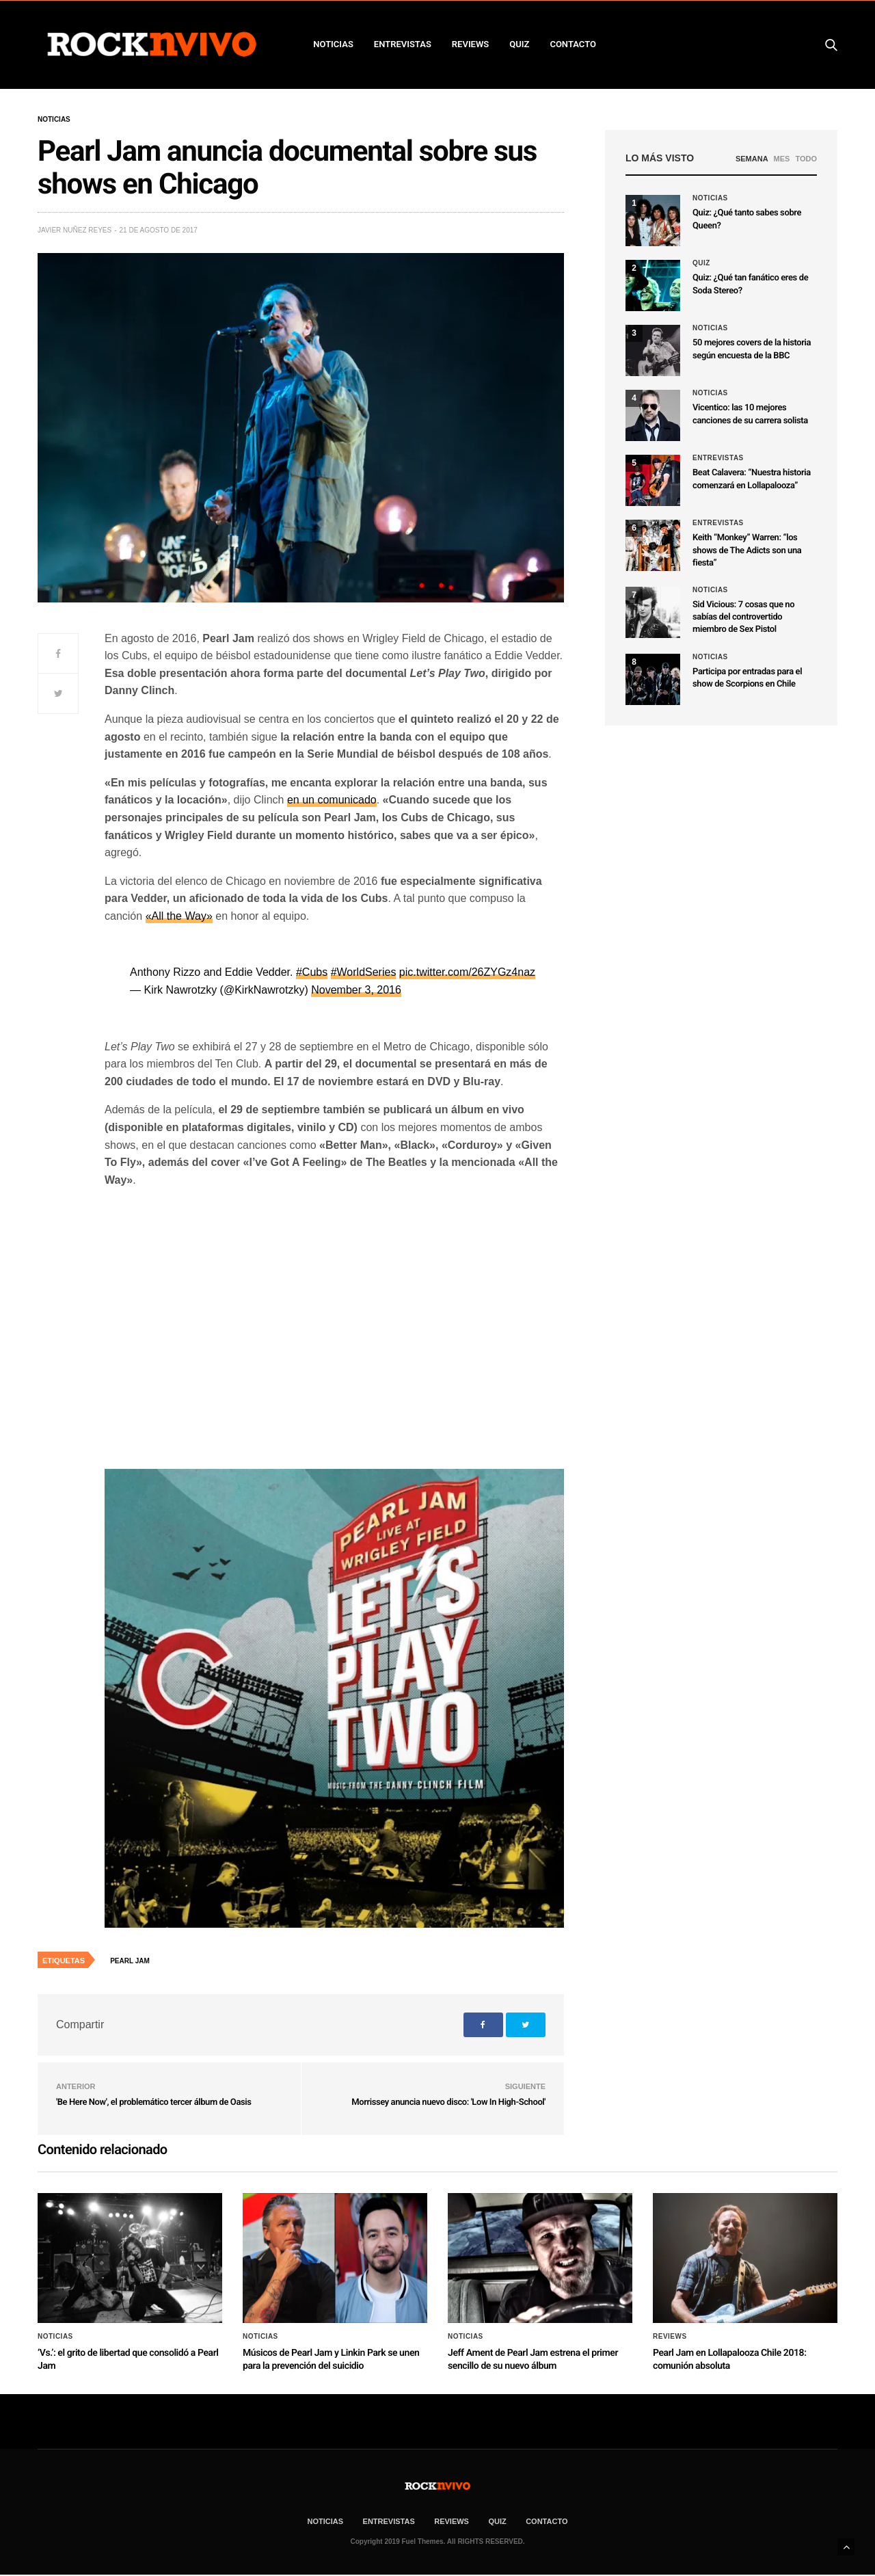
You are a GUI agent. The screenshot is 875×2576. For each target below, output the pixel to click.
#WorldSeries (363, 972)
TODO (806, 159)
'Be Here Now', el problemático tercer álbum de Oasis (153, 2102)
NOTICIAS (333, 44)
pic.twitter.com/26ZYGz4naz (467, 972)
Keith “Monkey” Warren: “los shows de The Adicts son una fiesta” (746, 550)
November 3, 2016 (356, 990)
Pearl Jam (130, 1961)
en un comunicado (332, 800)
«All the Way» (179, 916)
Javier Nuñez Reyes (74, 230)
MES (782, 159)
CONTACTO (573, 44)
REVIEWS (470, 44)
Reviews (670, 2336)
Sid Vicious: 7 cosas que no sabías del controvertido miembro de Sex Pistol (743, 617)
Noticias (54, 119)
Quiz (519, 44)
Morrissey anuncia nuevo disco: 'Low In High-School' (448, 2102)
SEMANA (752, 159)
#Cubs (311, 972)
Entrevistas (718, 458)
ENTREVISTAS (402, 44)
